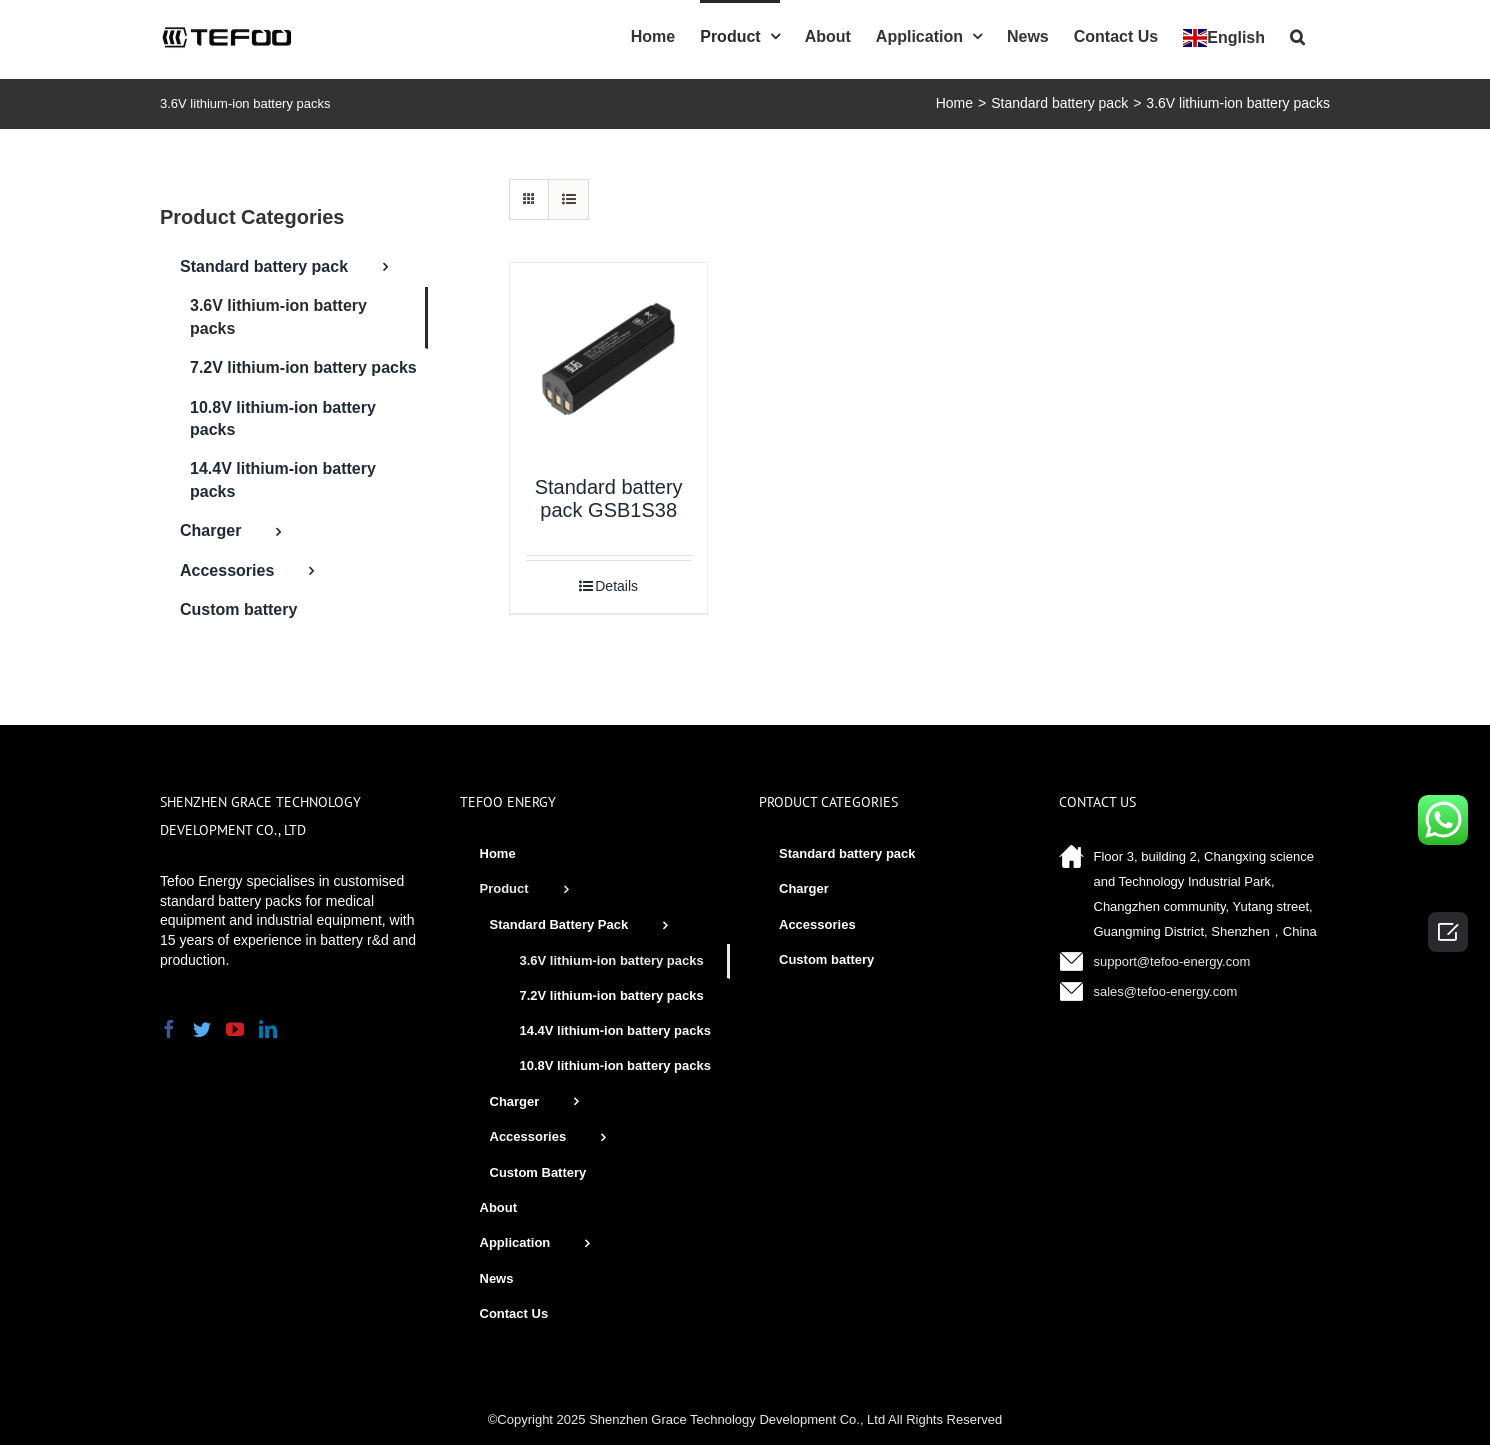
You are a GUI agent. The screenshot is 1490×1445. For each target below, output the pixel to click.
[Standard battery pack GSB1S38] (608, 361)
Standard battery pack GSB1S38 (609, 498)
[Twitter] (202, 1029)
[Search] (1297, 35)
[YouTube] (235, 1029)
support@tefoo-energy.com (1172, 961)
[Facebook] (169, 1029)
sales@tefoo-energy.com (1166, 991)
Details (616, 586)
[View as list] (568, 199)
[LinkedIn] (268, 1029)
